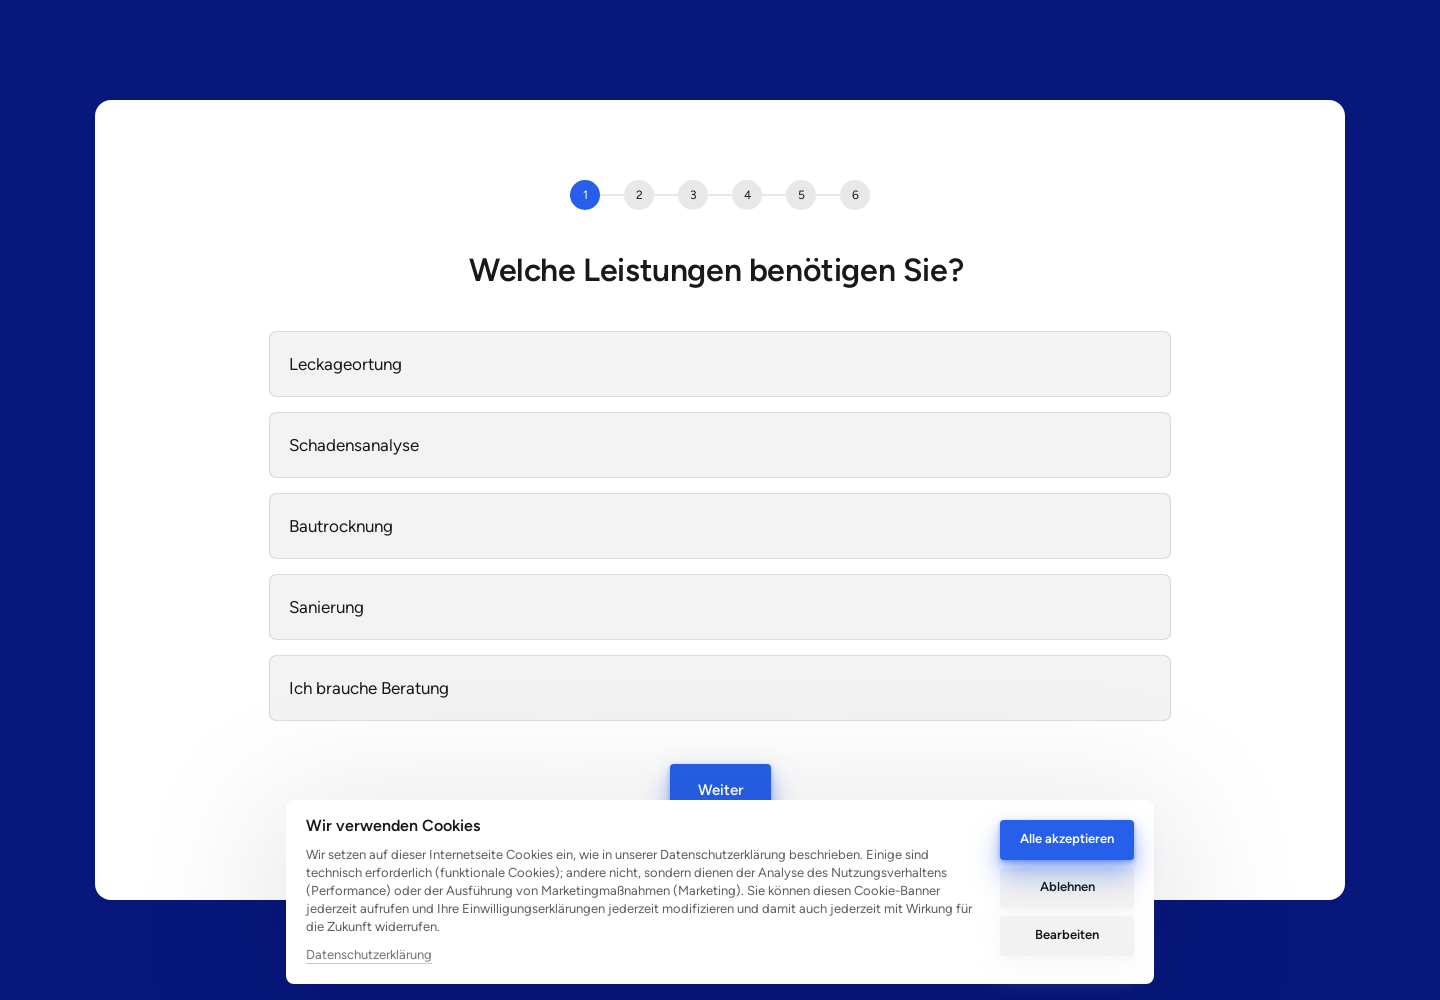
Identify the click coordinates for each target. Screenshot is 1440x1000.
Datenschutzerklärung (369, 954)
